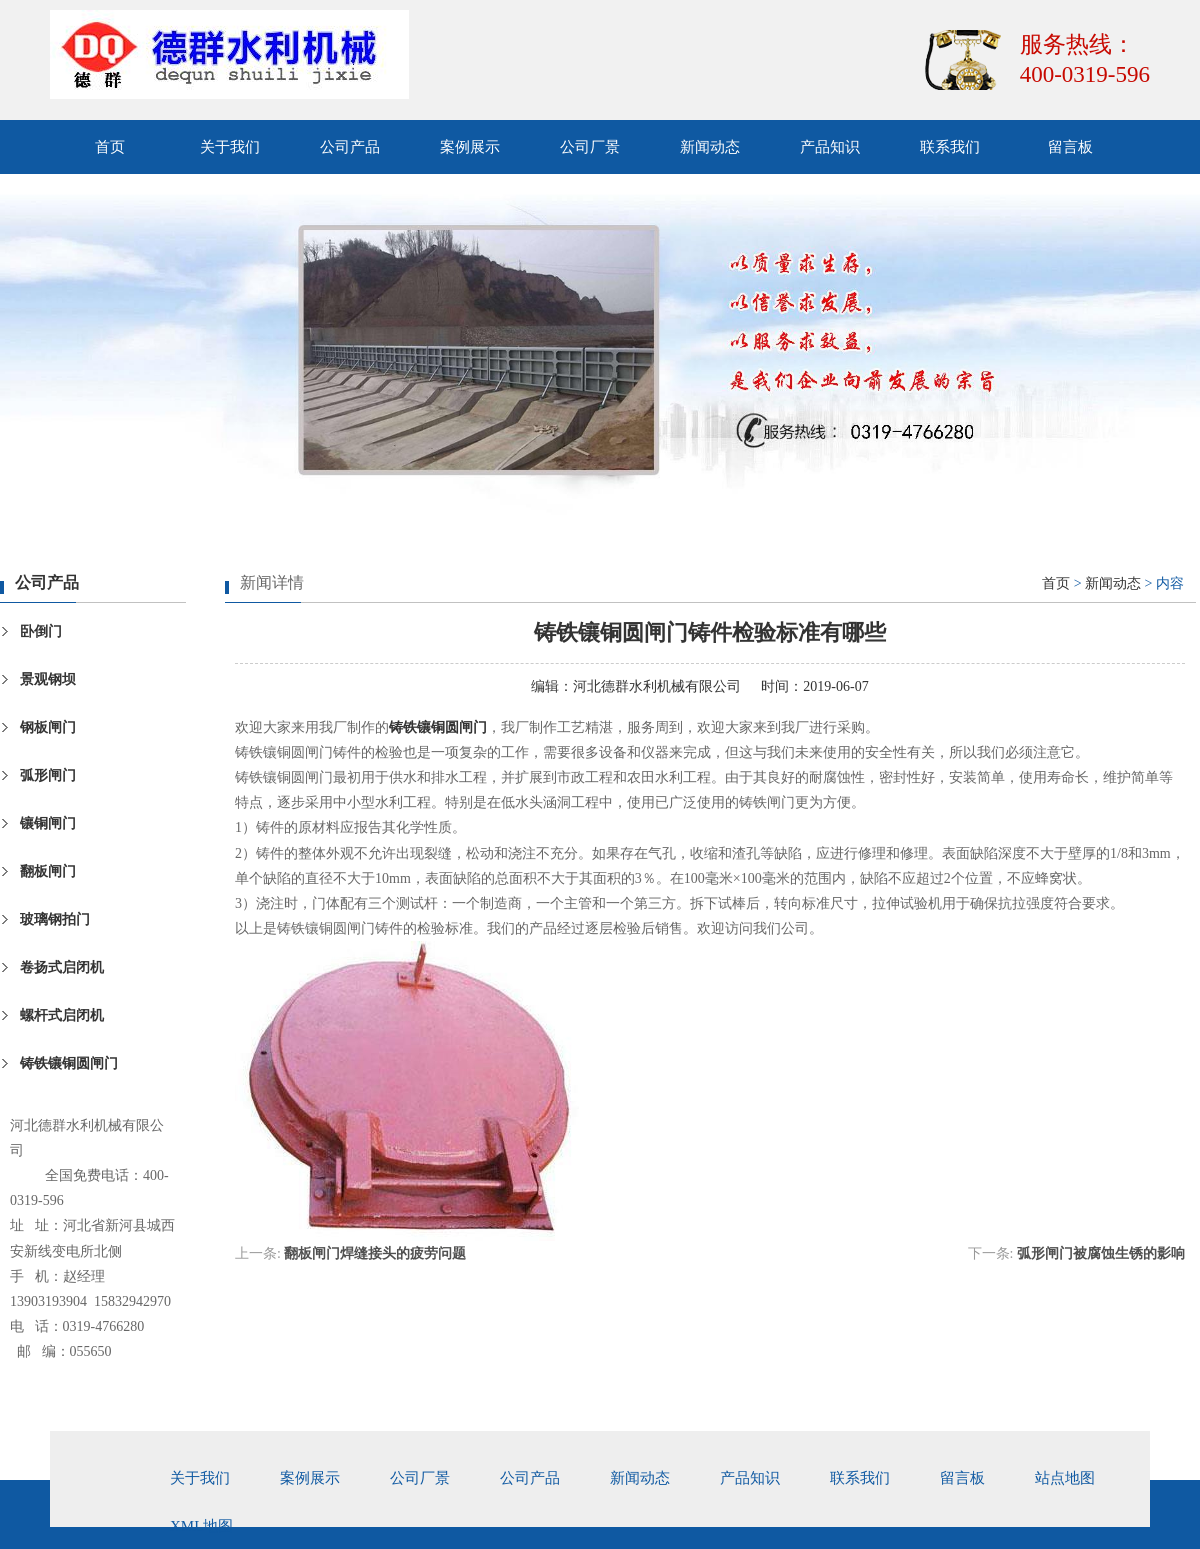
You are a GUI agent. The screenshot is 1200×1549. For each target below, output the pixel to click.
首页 (110, 147)
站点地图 (1065, 1478)
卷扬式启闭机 (62, 967)
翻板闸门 (48, 871)
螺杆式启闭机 (62, 1015)
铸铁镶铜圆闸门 (69, 1063)
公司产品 (350, 147)
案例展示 (470, 147)
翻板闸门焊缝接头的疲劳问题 (375, 1253)
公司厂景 (590, 147)
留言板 (1070, 147)
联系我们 (950, 147)
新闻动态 (710, 147)
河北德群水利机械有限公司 (657, 686)
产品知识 (830, 147)
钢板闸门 (48, 727)
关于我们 (230, 147)
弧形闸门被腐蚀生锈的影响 (1101, 1253)
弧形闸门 (48, 775)
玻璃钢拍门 (55, 919)
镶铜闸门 (48, 823)
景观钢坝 (48, 679)
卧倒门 (41, 631)
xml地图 (201, 1526)
